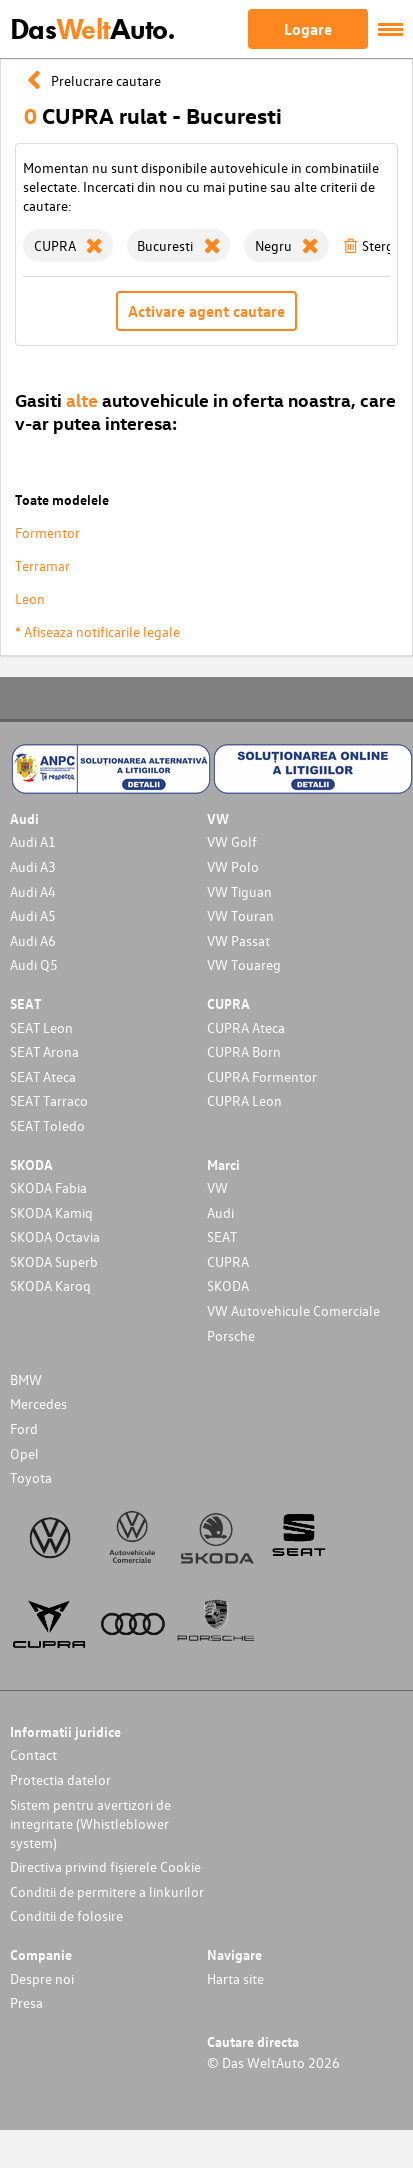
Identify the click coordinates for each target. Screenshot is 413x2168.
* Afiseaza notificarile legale (97, 631)
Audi (220, 1212)
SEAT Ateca (43, 1076)
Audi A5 (33, 915)
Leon (30, 598)
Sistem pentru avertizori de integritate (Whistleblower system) (90, 1823)
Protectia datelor (60, 1779)
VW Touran (240, 915)
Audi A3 (33, 866)
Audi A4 (33, 891)
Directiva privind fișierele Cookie (105, 1866)
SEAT (222, 1236)
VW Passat (238, 940)
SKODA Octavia (55, 1236)
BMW (26, 1379)
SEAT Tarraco (49, 1100)
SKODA (228, 1285)
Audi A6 (33, 940)
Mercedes (38, 1403)
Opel (24, 1453)
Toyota (31, 1477)
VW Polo (233, 866)
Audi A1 (33, 841)
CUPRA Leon (244, 1100)
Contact (33, 1754)
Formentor (47, 532)
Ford (24, 1428)
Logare (308, 29)
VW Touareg (244, 964)
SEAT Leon (41, 1027)
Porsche (231, 1335)
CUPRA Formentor (262, 1076)
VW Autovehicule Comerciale (293, 1310)
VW (217, 1187)
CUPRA (228, 1261)
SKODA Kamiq (51, 1212)
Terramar (42, 565)
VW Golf (232, 841)
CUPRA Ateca (246, 1027)
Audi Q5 (34, 964)
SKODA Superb (54, 1261)
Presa (26, 2002)
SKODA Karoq (50, 1285)
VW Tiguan (239, 891)
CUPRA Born (244, 1051)
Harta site (235, 1978)
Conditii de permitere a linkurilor (107, 1891)
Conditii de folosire (66, 1915)
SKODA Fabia (48, 1187)
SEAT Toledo (47, 1125)
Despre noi (42, 1978)
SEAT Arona (44, 1051)
